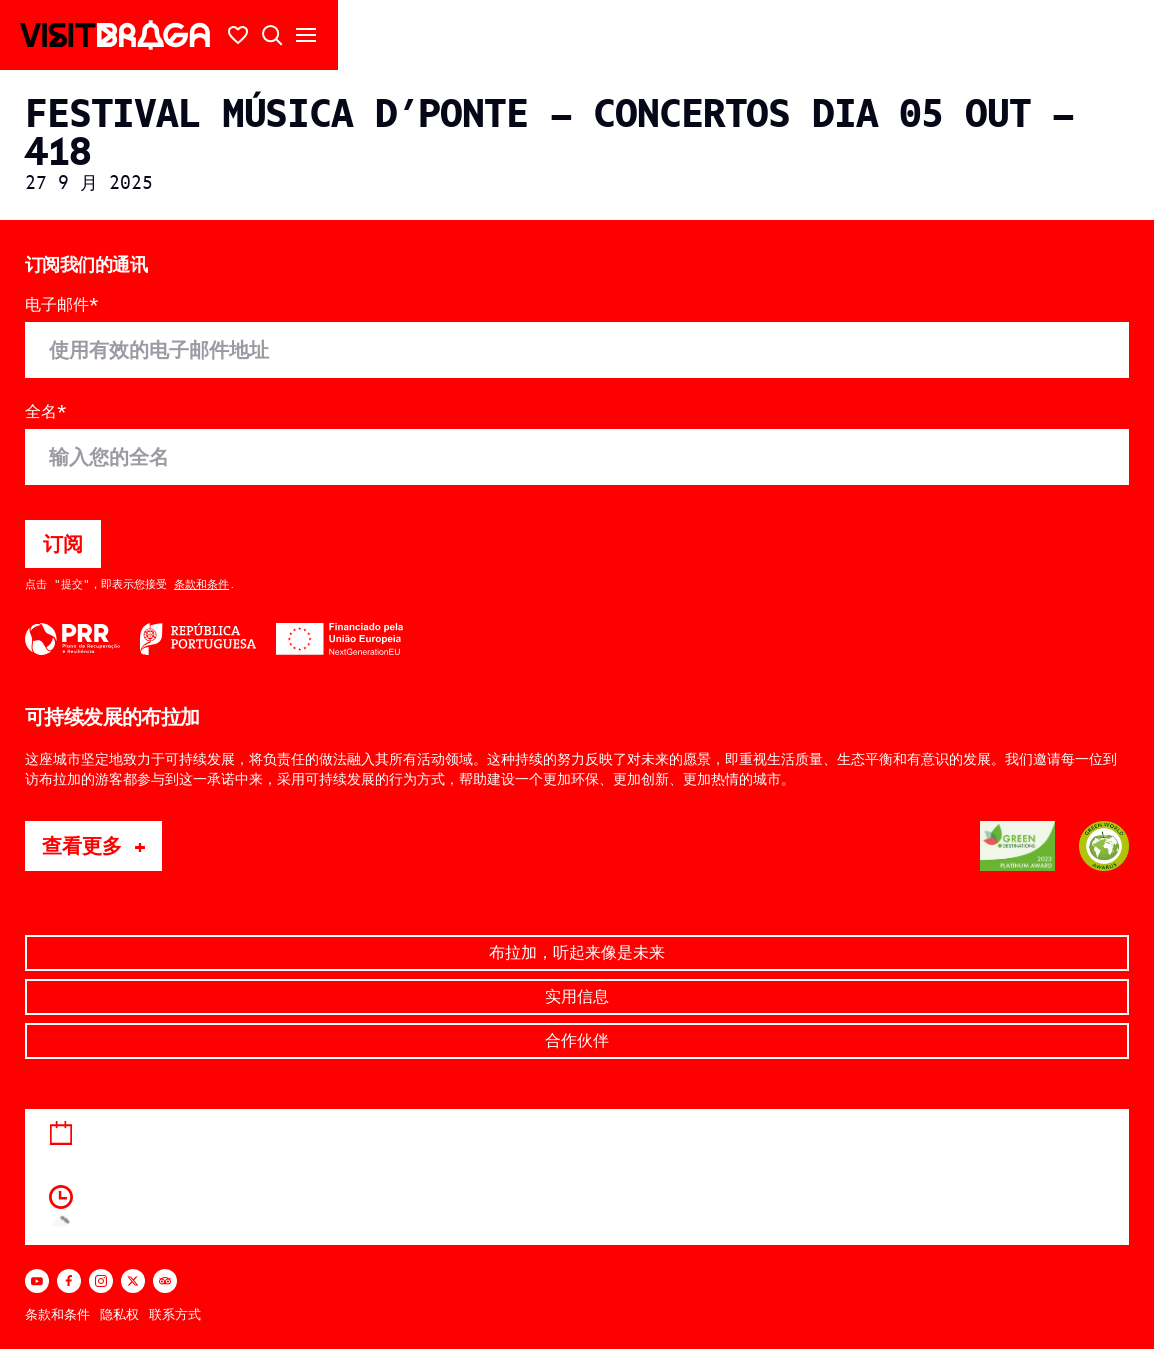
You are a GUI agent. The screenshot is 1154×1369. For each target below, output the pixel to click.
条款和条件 (201, 584)
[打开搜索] (272, 35)
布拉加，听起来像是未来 (577, 952)
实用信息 (577, 996)
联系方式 (175, 1314)
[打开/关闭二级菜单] (306, 35)
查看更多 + (102, 845)
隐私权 (119, 1314)
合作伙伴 (577, 1040)
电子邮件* (62, 305)
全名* (46, 412)
